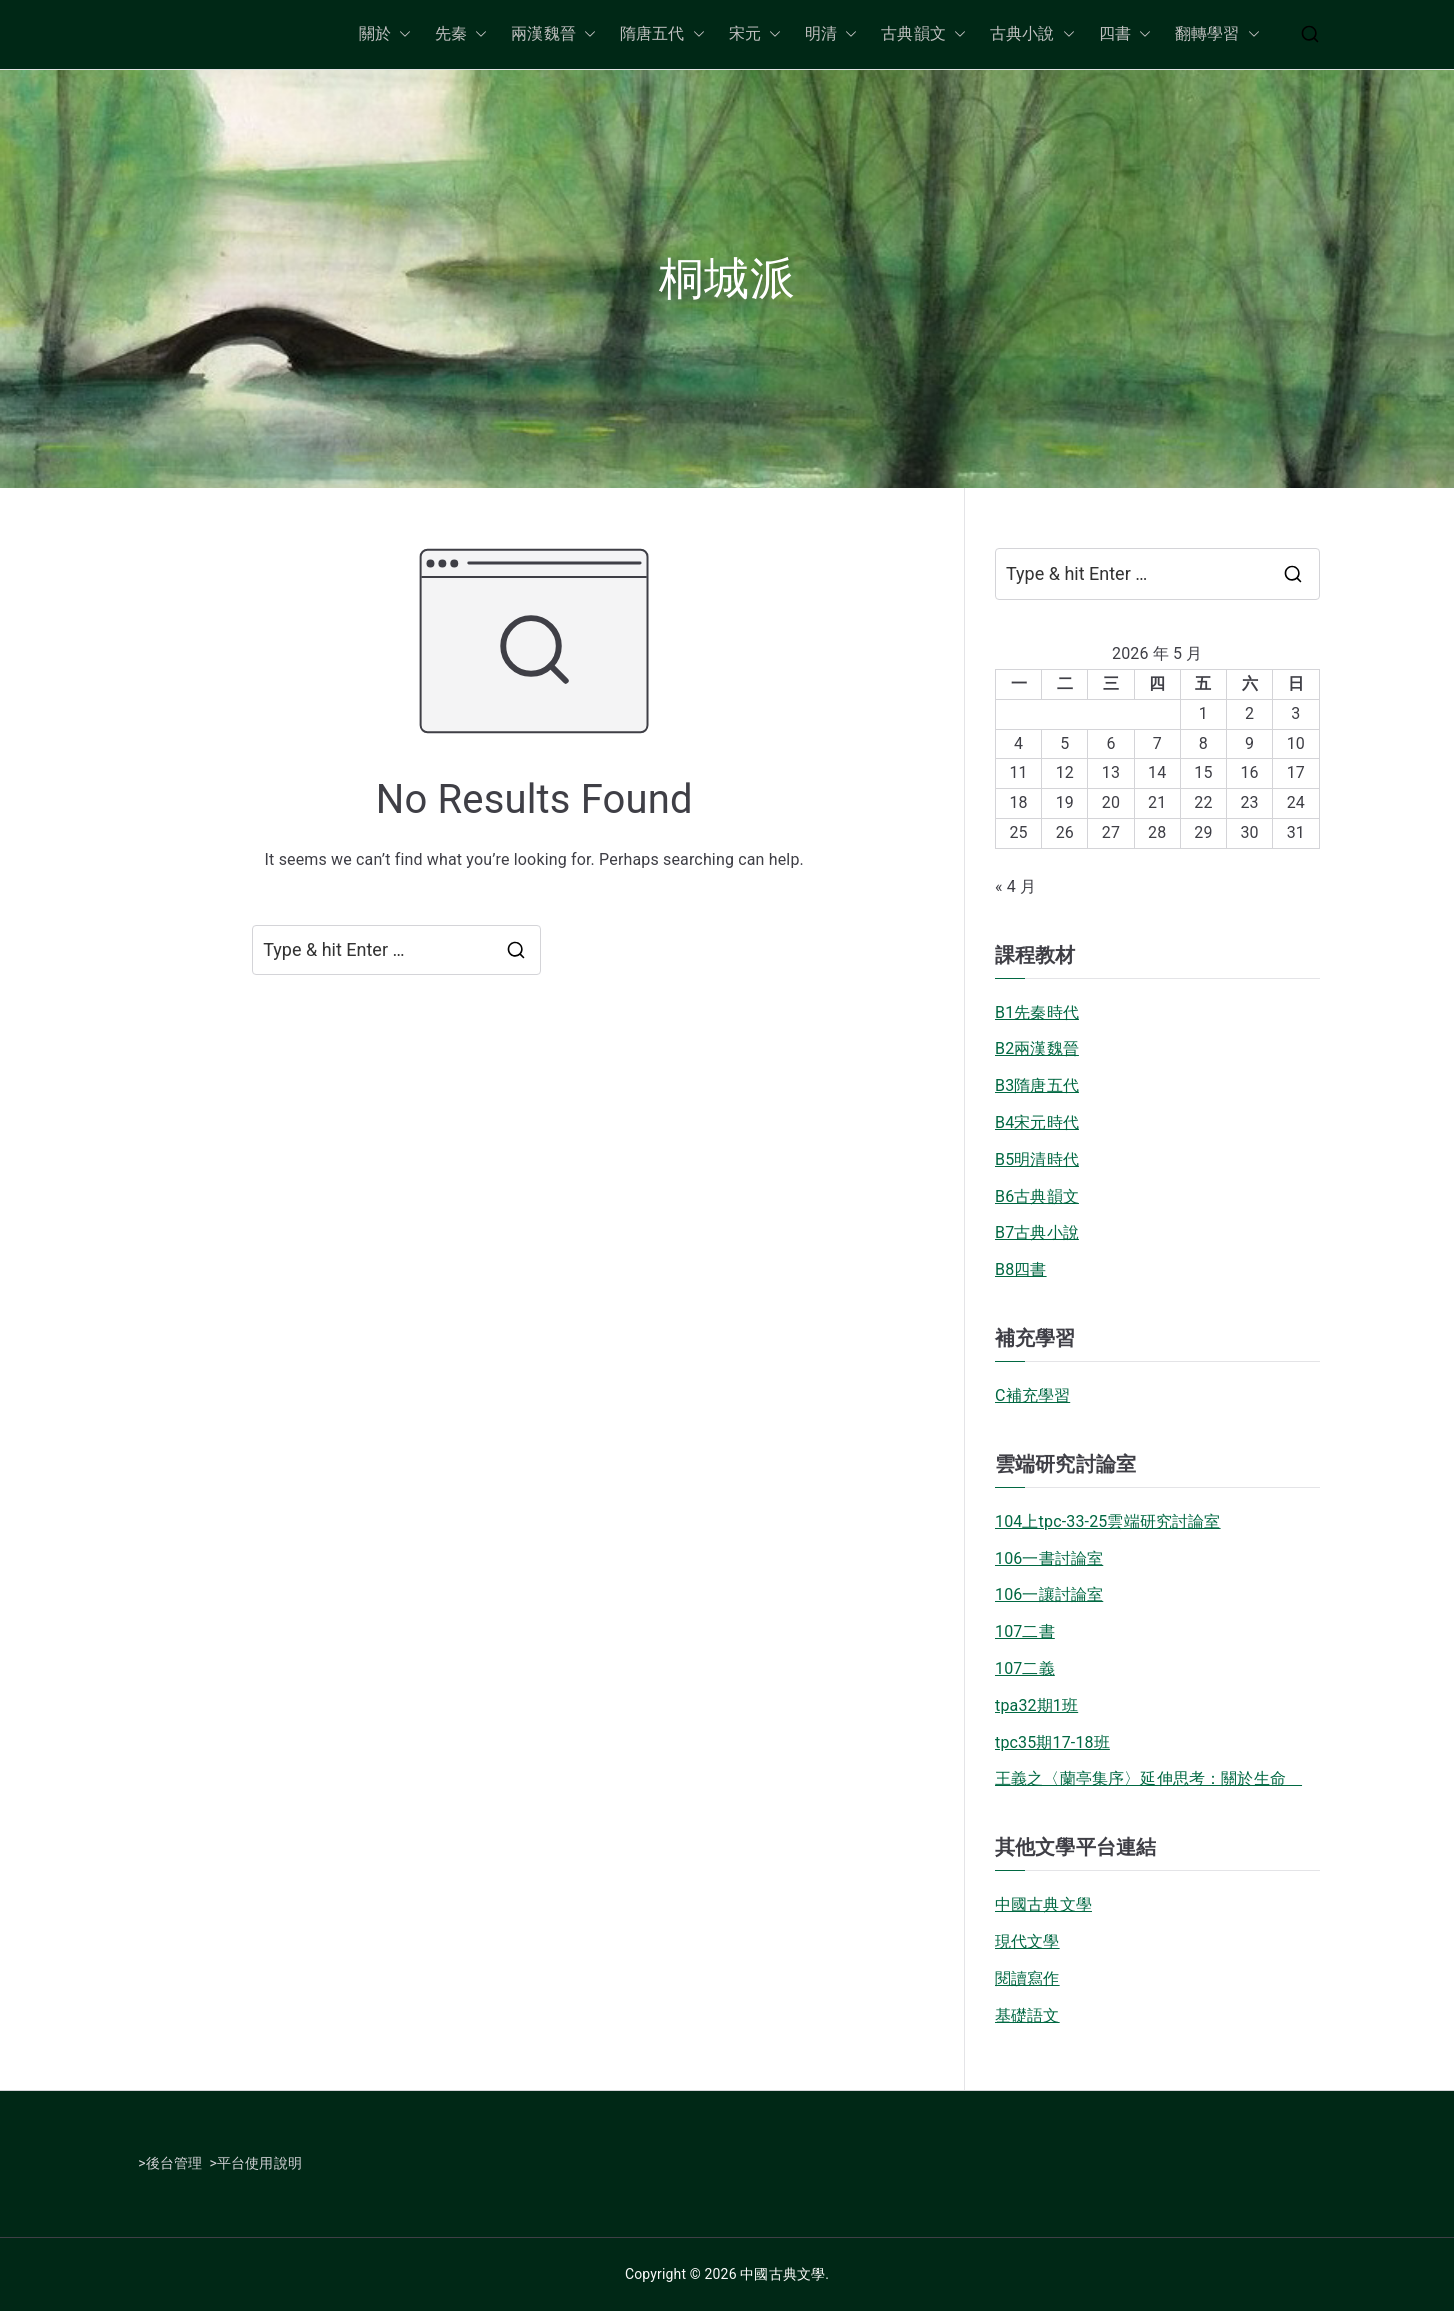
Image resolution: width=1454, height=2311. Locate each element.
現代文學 (1027, 1941)
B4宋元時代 (1037, 1122)
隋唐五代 (662, 34)
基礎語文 (1027, 2015)
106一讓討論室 (1049, 1594)
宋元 (755, 34)
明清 (831, 34)
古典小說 (1032, 34)
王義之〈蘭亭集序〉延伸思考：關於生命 (1148, 1778)
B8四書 (1021, 1269)
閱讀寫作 (1027, 1978)
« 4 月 (1015, 886)
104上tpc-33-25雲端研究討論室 (1108, 1521)
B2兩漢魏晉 (1037, 1048)
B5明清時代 (1037, 1159)
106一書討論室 (1049, 1558)
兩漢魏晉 (553, 34)
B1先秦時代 (1037, 1012)
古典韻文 (923, 34)
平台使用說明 (259, 2163)
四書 (1125, 34)
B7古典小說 (1037, 1232)
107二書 (1025, 1631)
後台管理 (174, 2163)
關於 (385, 34)
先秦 (461, 34)
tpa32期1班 (1036, 1705)
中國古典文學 (1043, 1904)
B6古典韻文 (1037, 1196)
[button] (401, 34)
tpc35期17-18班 (1052, 1742)
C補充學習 (1032, 1395)
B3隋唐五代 (1037, 1085)
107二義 (1025, 1668)
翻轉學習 (1217, 34)
